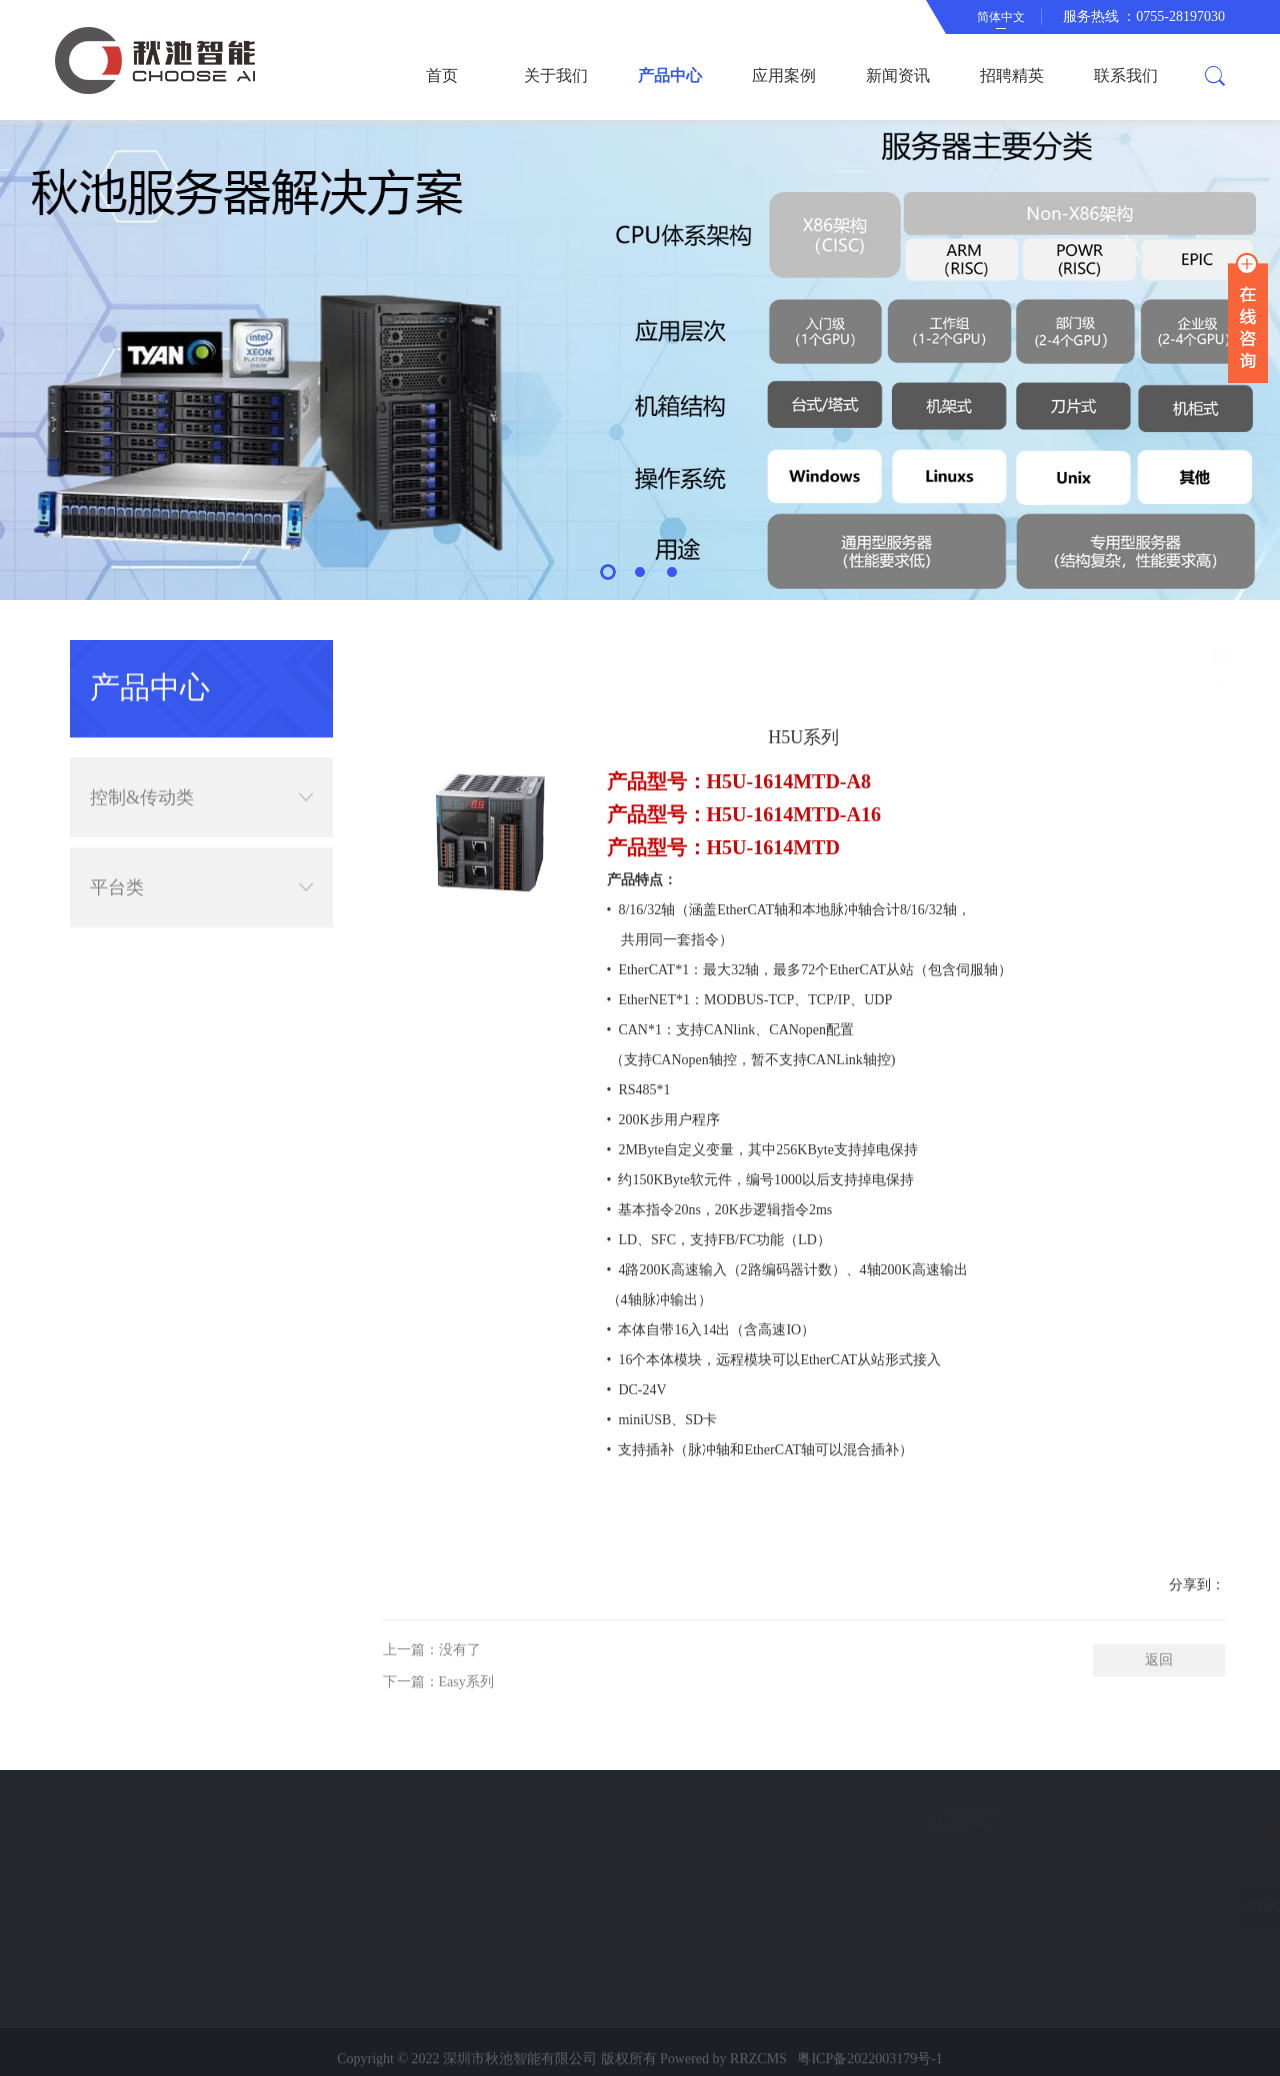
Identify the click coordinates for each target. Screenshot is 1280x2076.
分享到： (1197, 1642)
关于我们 (556, 75)
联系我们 (1126, 75)
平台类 (201, 870)
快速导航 (142, 1820)
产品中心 (670, 75)
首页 (442, 75)
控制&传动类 (201, 780)
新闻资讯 (898, 75)
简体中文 (1001, 17)
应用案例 (784, 75)
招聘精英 (1012, 75)
